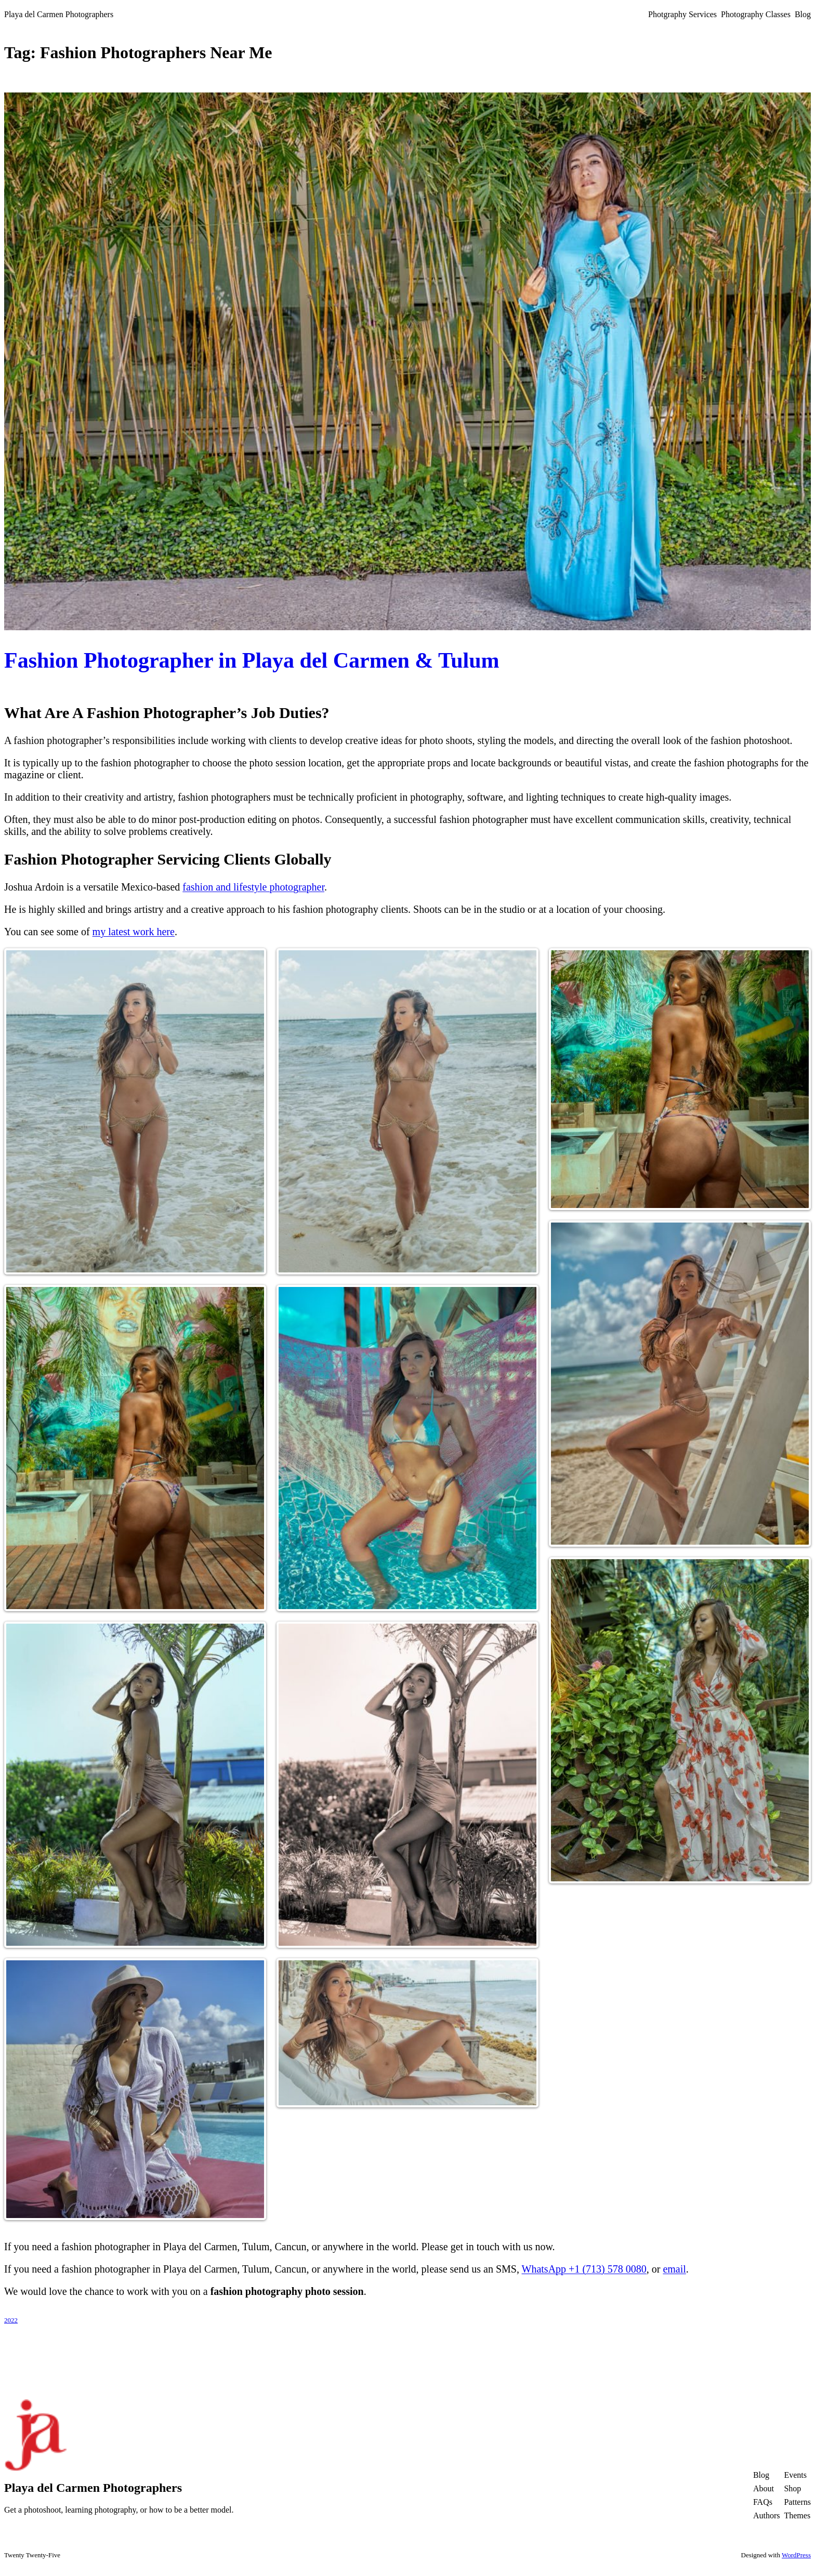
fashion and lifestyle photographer (253, 887)
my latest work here (134, 931)
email (674, 2269)
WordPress (796, 2555)
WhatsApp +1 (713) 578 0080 (584, 2269)
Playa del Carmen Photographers (58, 14)
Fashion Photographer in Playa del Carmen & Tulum (251, 660)
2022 (11, 2320)
